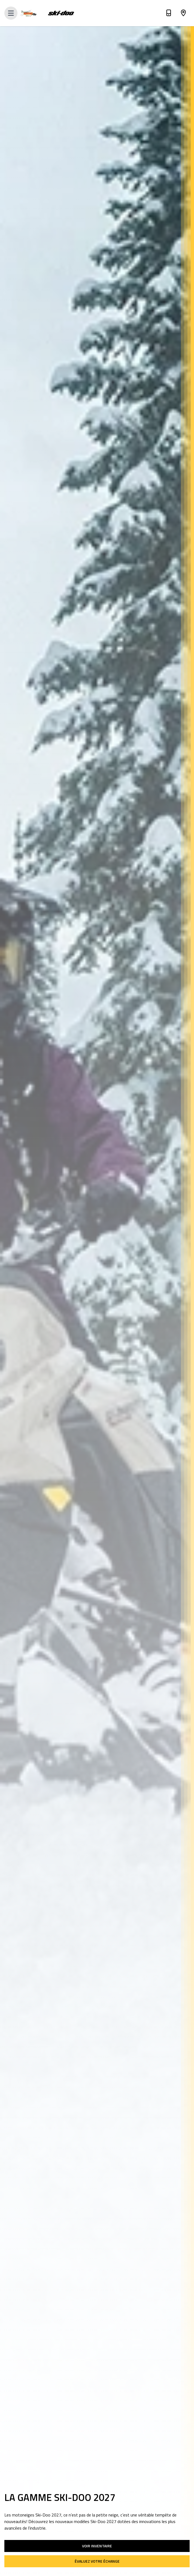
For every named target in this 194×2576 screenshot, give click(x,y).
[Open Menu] (10, 13)
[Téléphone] (168, 14)
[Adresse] (183, 14)
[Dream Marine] (33, 13)
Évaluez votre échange (97, 2561)
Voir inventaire (97, 2546)
